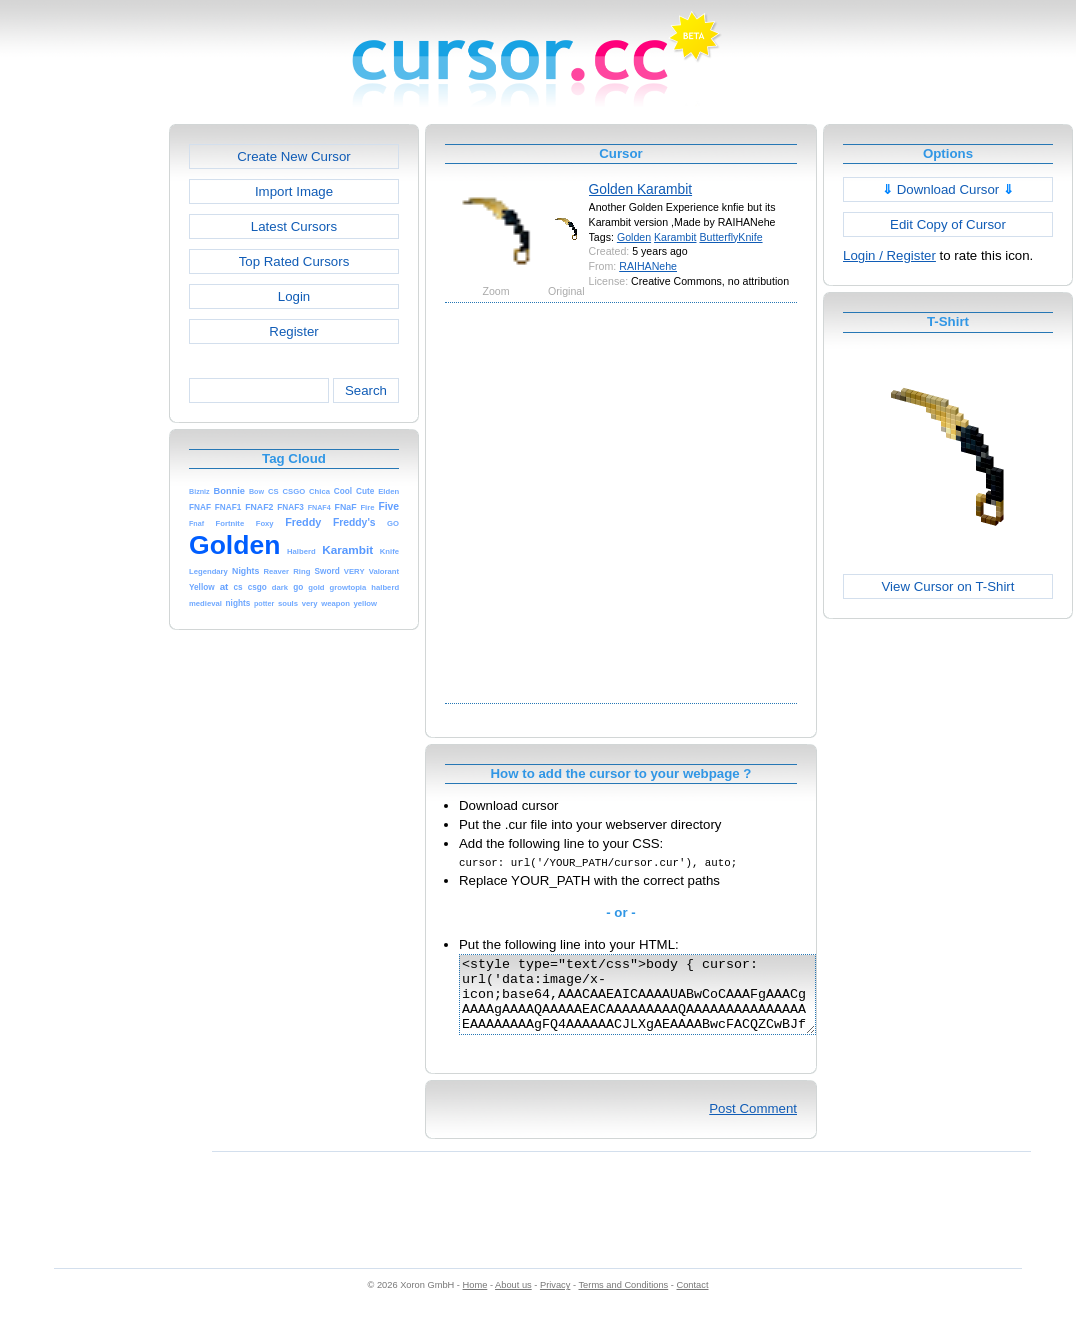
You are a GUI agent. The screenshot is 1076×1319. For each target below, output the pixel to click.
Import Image (294, 191)
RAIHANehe (648, 266)
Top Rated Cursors (294, 261)
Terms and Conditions (623, 1300)
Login (294, 296)
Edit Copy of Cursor (948, 224)
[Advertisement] (197, 501)
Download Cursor (948, 189)
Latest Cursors (294, 226)
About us (513, 1300)
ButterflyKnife (730, 237)
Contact (693, 1300)
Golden (634, 237)
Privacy (555, 1300)
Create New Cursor (294, 156)
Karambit (675, 237)
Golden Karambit (641, 189)
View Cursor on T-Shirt (948, 586)
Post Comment (753, 1123)
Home (475, 1300)
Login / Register (889, 255)
